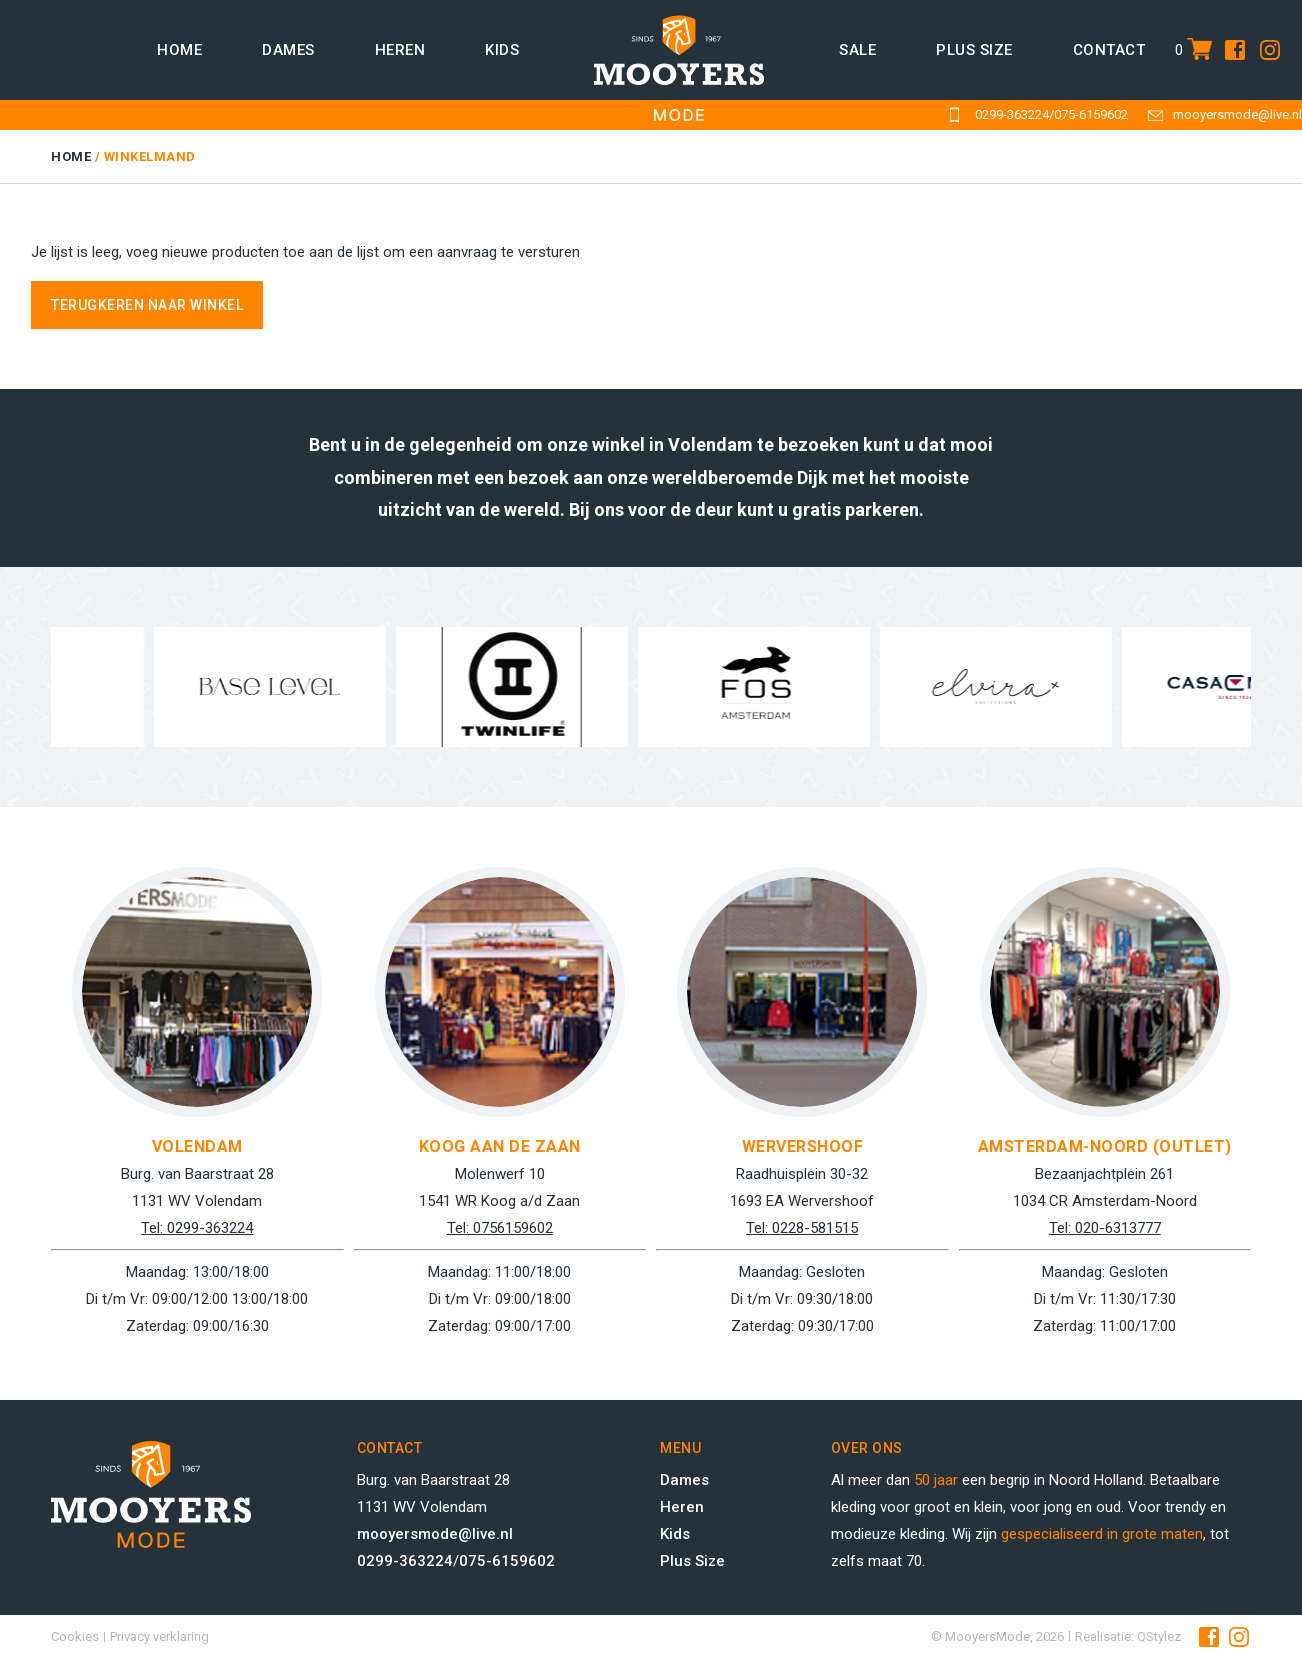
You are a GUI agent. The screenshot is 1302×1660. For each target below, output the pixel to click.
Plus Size (692, 1561)
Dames (288, 50)
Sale (857, 50)
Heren (400, 50)
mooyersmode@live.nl (1237, 114)
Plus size (974, 50)
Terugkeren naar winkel (147, 305)
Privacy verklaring (159, 1636)
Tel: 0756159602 (500, 1228)
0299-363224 (1012, 114)
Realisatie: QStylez (1128, 1636)
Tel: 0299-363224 (197, 1228)
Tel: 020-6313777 (1105, 1228)
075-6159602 (1091, 114)
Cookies (75, 1636)
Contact (1109, 50)
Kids (502, 50)
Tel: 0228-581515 (802, 1228)
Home (179, 50)
